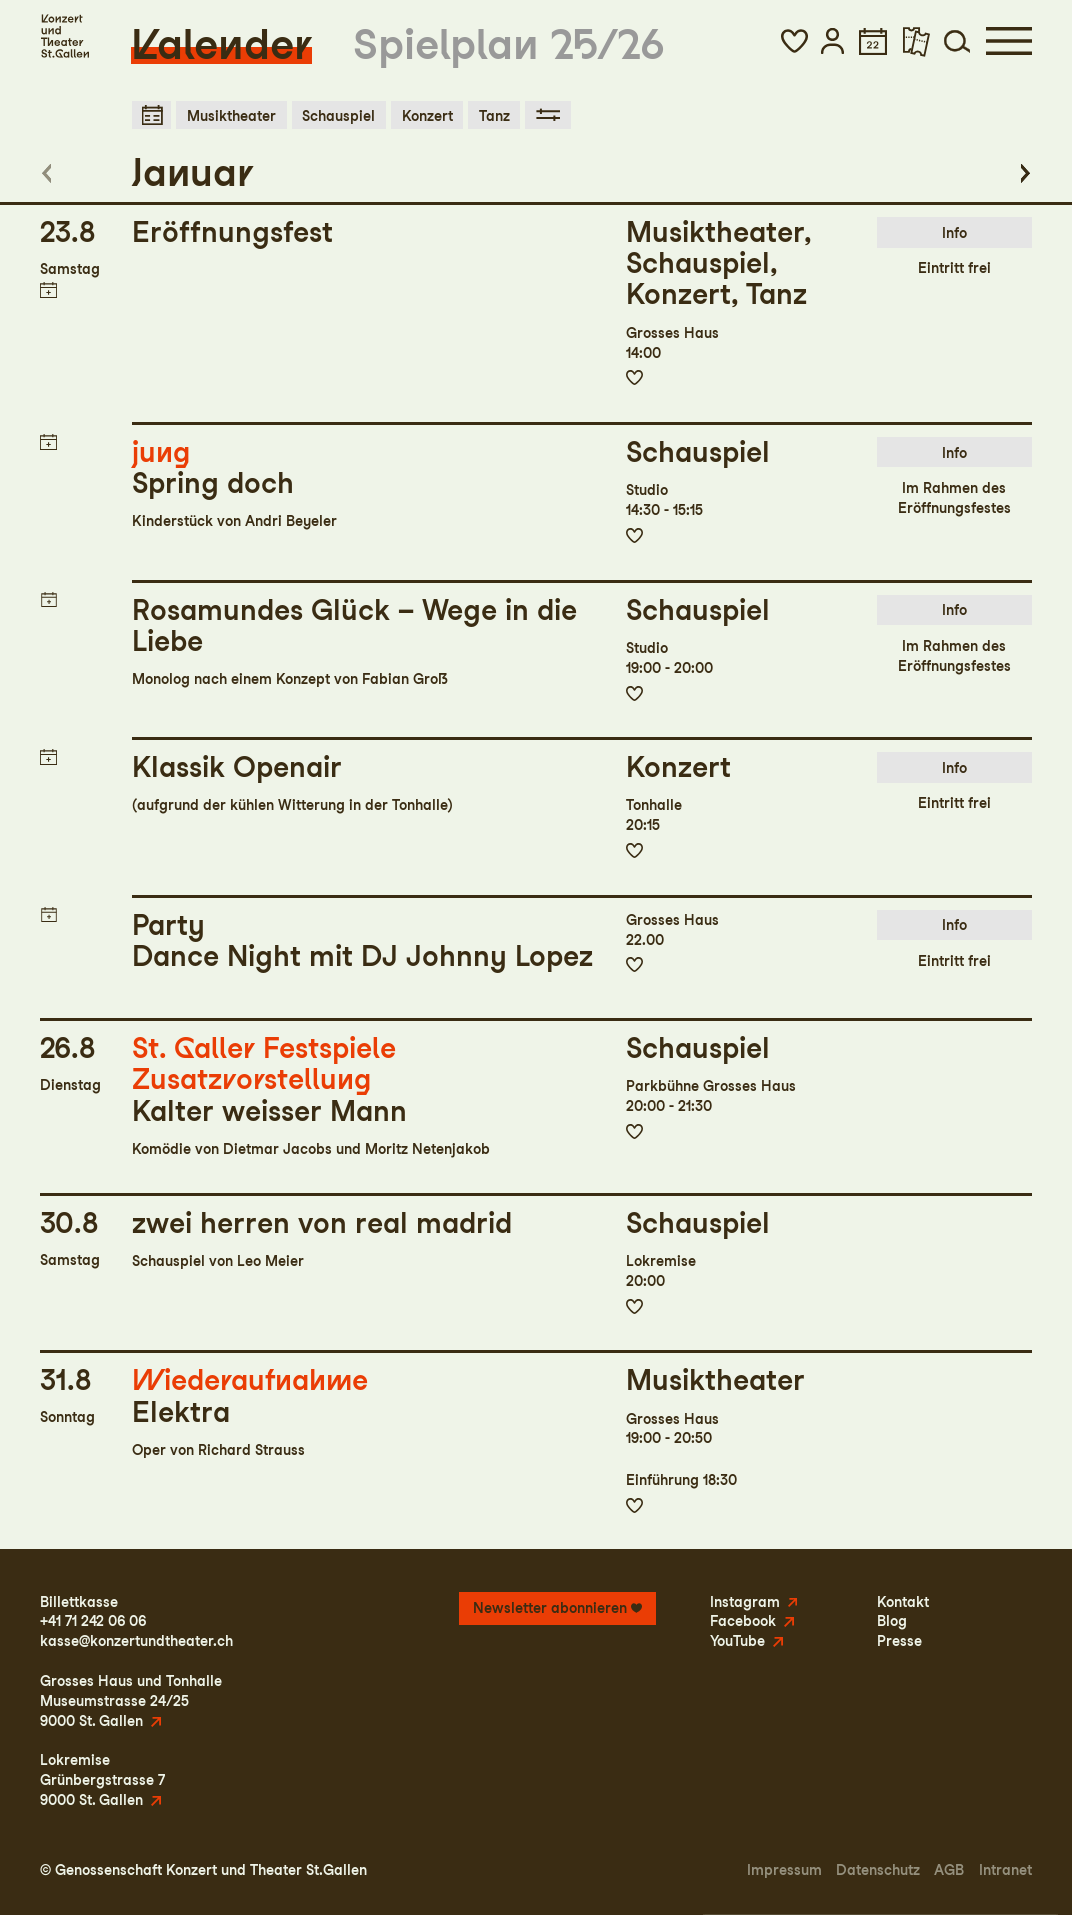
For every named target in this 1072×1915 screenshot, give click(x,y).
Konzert (427, 115)
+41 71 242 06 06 (93, 1620)
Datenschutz (878, 1869)
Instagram (745, 1601)
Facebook (743, 1620)
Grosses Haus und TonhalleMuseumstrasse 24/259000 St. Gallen (131, 1700)
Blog (892, 1620)
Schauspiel (338, 115)
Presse (899, 1640)
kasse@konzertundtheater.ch (136, 1640)
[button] (794, 41)
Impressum (784, 1869)
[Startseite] (64, 36)
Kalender (221, 43)
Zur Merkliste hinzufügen (634, 377)
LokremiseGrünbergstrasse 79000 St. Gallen (102, 1779)
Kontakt (903, 1601)
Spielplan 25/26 (509, 43)
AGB (949, 1869)
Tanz (494, 115)
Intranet (1005, 1869)
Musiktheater (231, 115)
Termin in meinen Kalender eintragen (48, 290)
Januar (193, 172)
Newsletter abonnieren (550, 1607)
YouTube (737, 1640)
